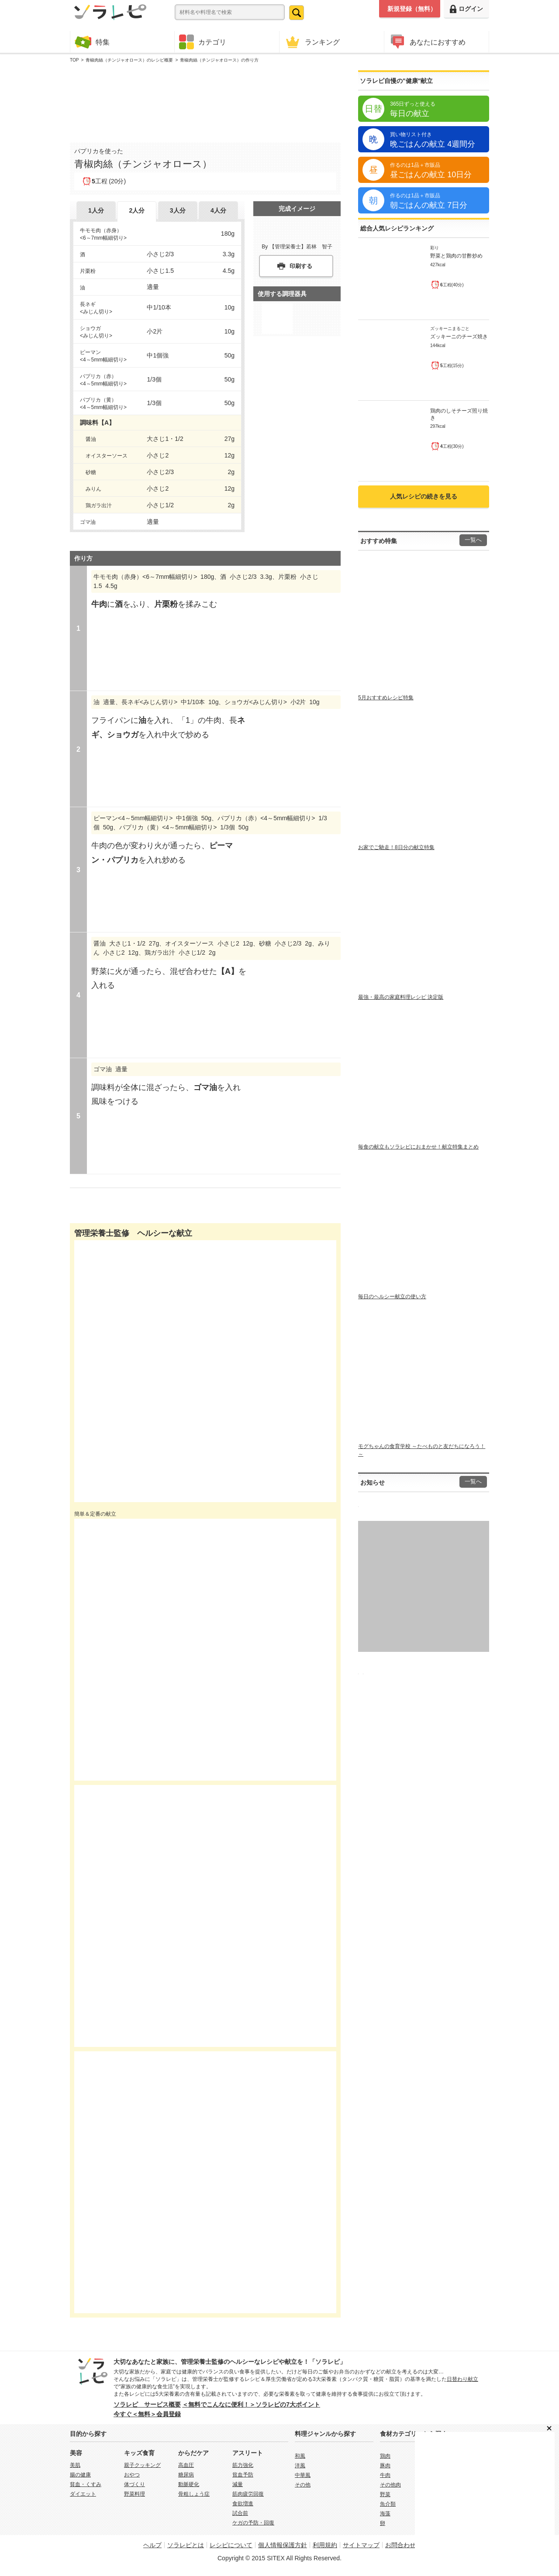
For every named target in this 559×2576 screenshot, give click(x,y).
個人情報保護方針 (282, 2545)
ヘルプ (152, 2545)
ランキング (312, 41)
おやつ (132, 2475)
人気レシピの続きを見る (423, 496)
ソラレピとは (185, 2545)
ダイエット (83, 2494)
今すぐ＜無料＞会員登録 (147, 2414)
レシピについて (231, 2545)
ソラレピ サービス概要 (147, 2404)
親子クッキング (142, 2465)
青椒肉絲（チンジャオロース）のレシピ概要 (129, 60)
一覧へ (473, 540)
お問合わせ (400, 2545)
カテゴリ (202, 41)
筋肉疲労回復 (248, 2494)
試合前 (240, 2513)
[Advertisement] (205, 101)
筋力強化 (242, 2465)
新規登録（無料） (411, 8)
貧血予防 (242, 2475)
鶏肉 (385, 2456)
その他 (303, 2485)
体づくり (134, 2484)
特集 (92, 41)
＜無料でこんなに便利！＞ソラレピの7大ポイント (251, 2404)
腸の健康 (80, 2475)
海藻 (385, 2514)
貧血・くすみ (85, 2484)
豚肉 (385, 2466)
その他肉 (390, 2485)
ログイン (466, 9)
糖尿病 (186, 2475)
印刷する (301, 266)
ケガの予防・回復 (253, 2523)
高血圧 (186, 2465)
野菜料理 (134, 2494)
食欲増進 (242, 2503)
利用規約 (325, 2545)
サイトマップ (361, 2545)
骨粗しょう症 (194, 2494)
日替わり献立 (462, 2379)
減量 (237, 2484)
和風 (300, 2456)
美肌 (75, 2465)
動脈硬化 (188, 2484)
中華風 (303, 2475)
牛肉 (385, 2475)
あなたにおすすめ (427, 41)
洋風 (300, 2466)
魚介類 (388, 2504)
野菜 (385, 2494)
